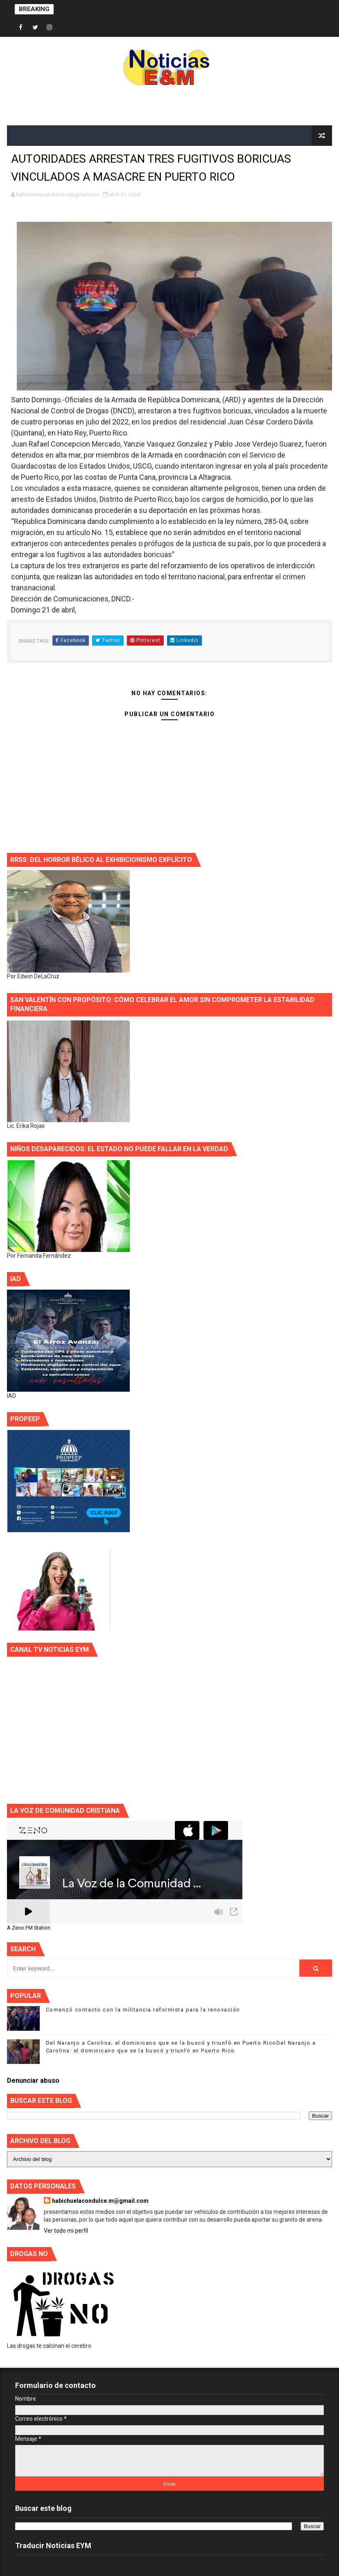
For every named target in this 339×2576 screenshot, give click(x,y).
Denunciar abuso (33, 2080)
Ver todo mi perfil (66, 2230)
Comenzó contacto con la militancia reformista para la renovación (143, 2010)
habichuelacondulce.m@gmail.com (100, 2200)
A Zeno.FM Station (28, 1928)
